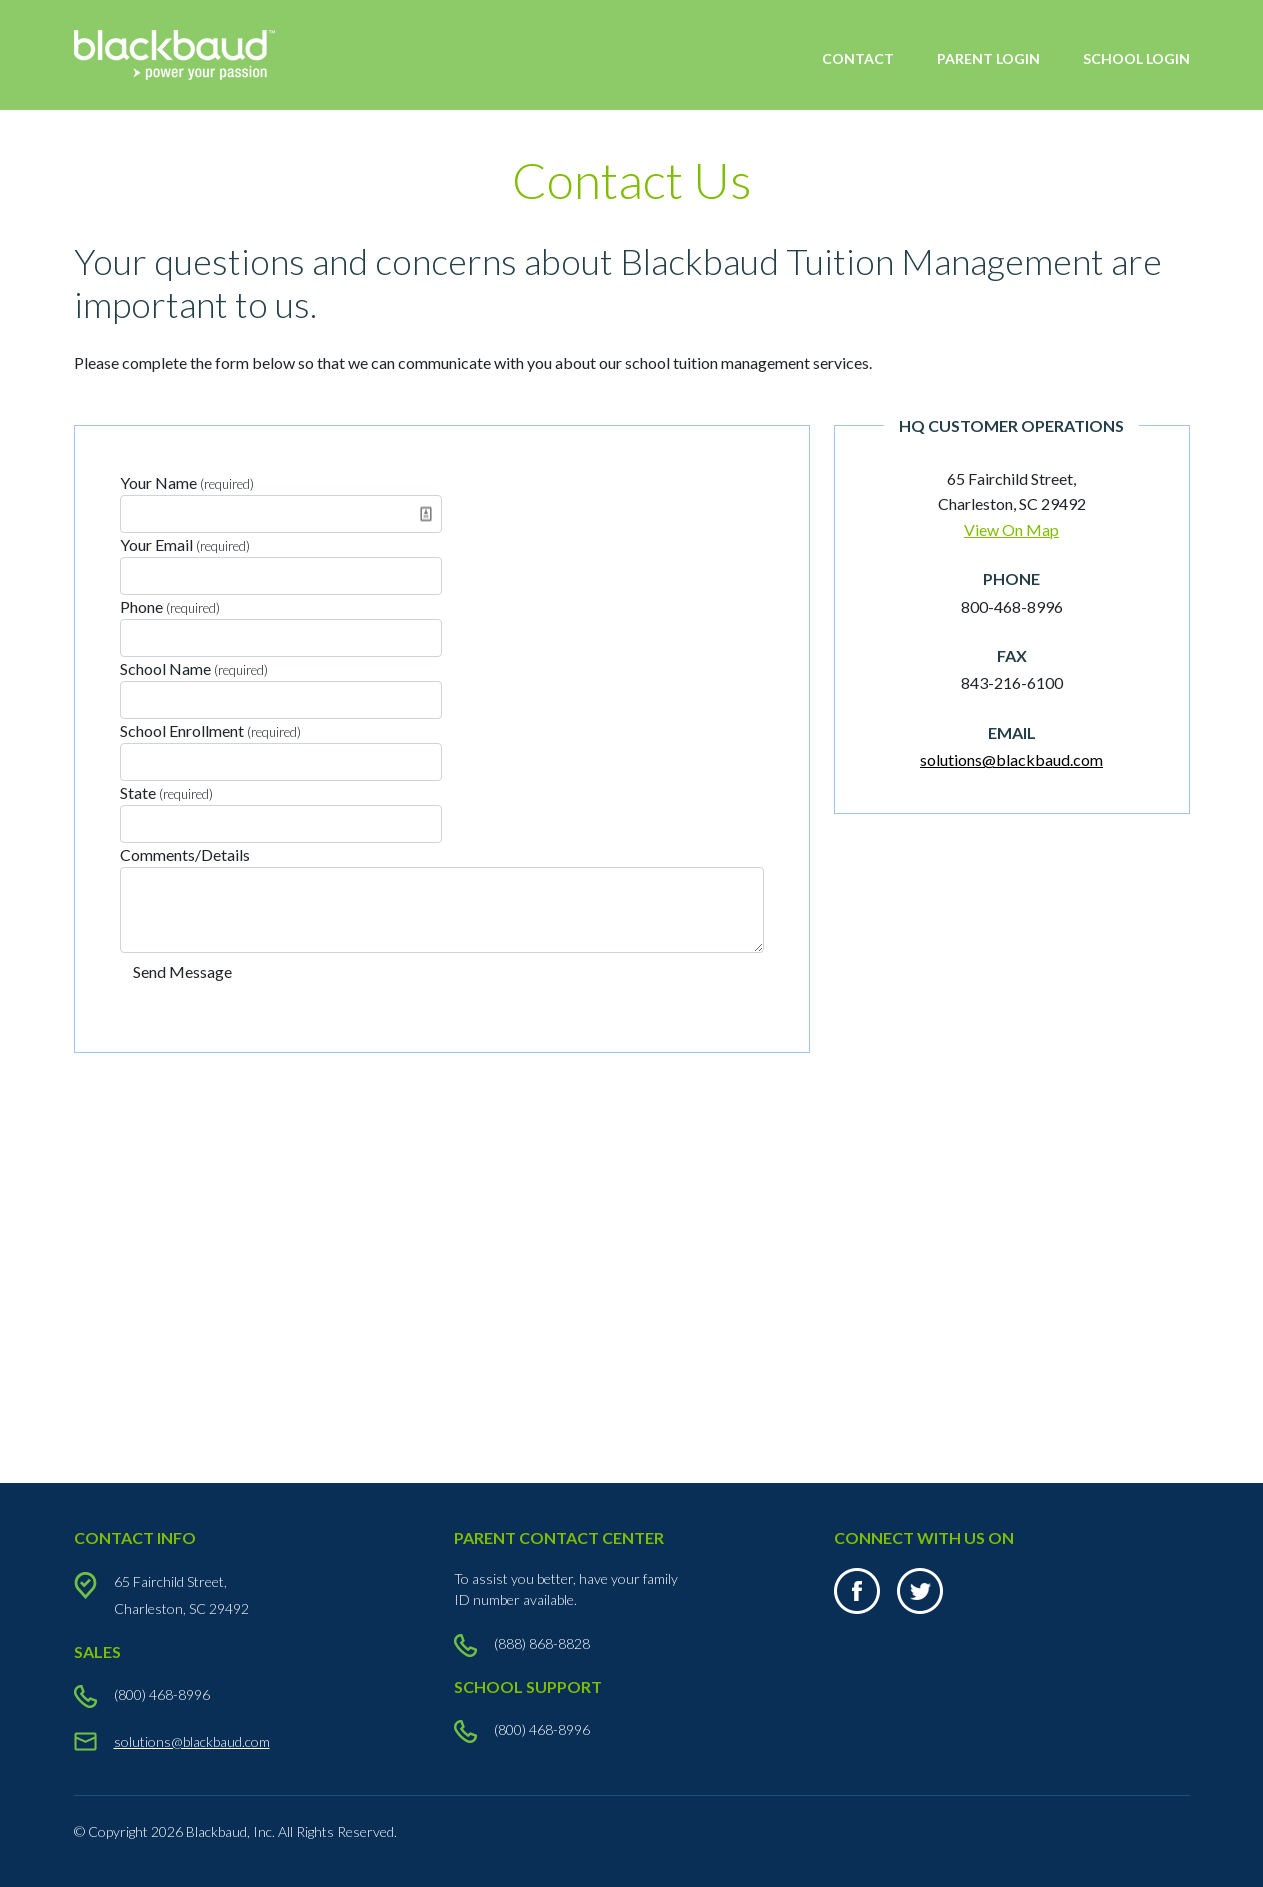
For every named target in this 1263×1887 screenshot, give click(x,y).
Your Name (187, 482)
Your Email (185, 544)
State (166, 792)
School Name (194, 668)
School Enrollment (210, 730)
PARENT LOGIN (988, 58)
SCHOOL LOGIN (1136, 58)
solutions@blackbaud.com (1011, 759)
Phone (170, 606)
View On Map (1011, 529)
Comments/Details (185, 854)
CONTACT (858, 58)
